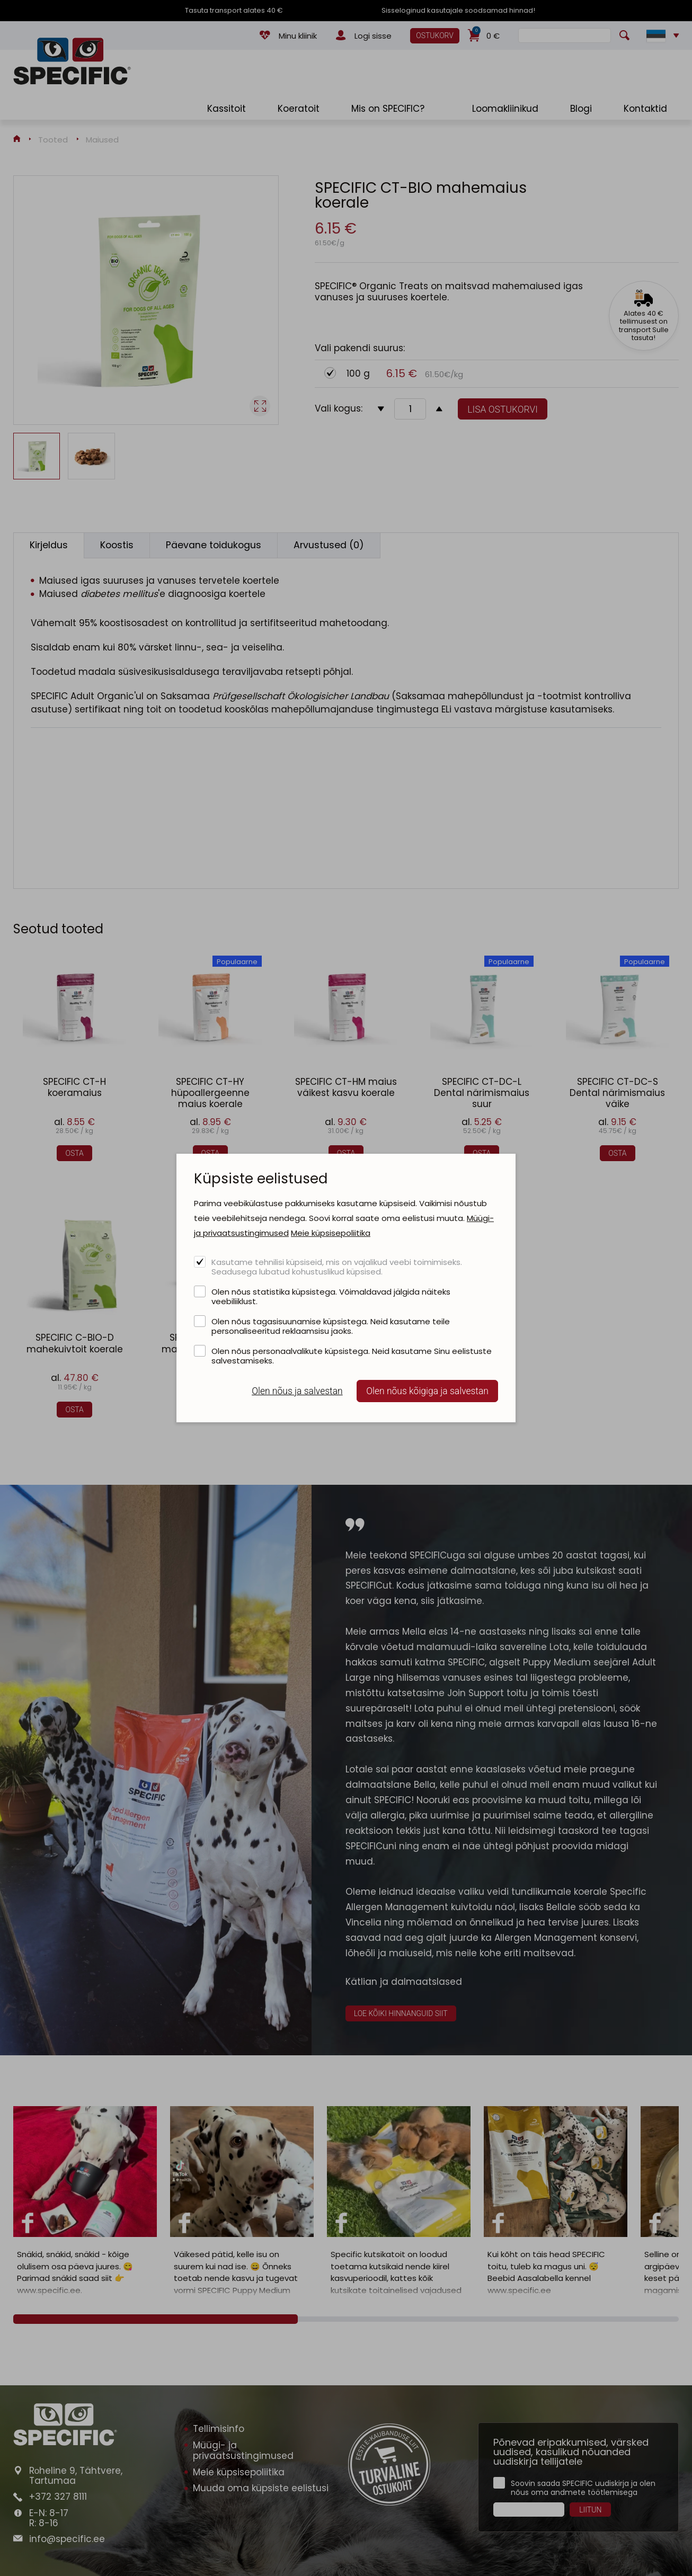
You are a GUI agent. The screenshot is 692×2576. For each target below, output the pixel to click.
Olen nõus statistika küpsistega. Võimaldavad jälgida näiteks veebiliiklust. (330, 1296)
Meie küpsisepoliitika (330, 1232)
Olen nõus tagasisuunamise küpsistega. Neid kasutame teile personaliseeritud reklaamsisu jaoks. (330, 1326)
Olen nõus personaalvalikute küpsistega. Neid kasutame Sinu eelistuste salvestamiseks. (351, 1355)
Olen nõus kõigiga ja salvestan (427, 1391)
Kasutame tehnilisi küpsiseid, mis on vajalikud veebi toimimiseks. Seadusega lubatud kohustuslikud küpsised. (336, 1266)
